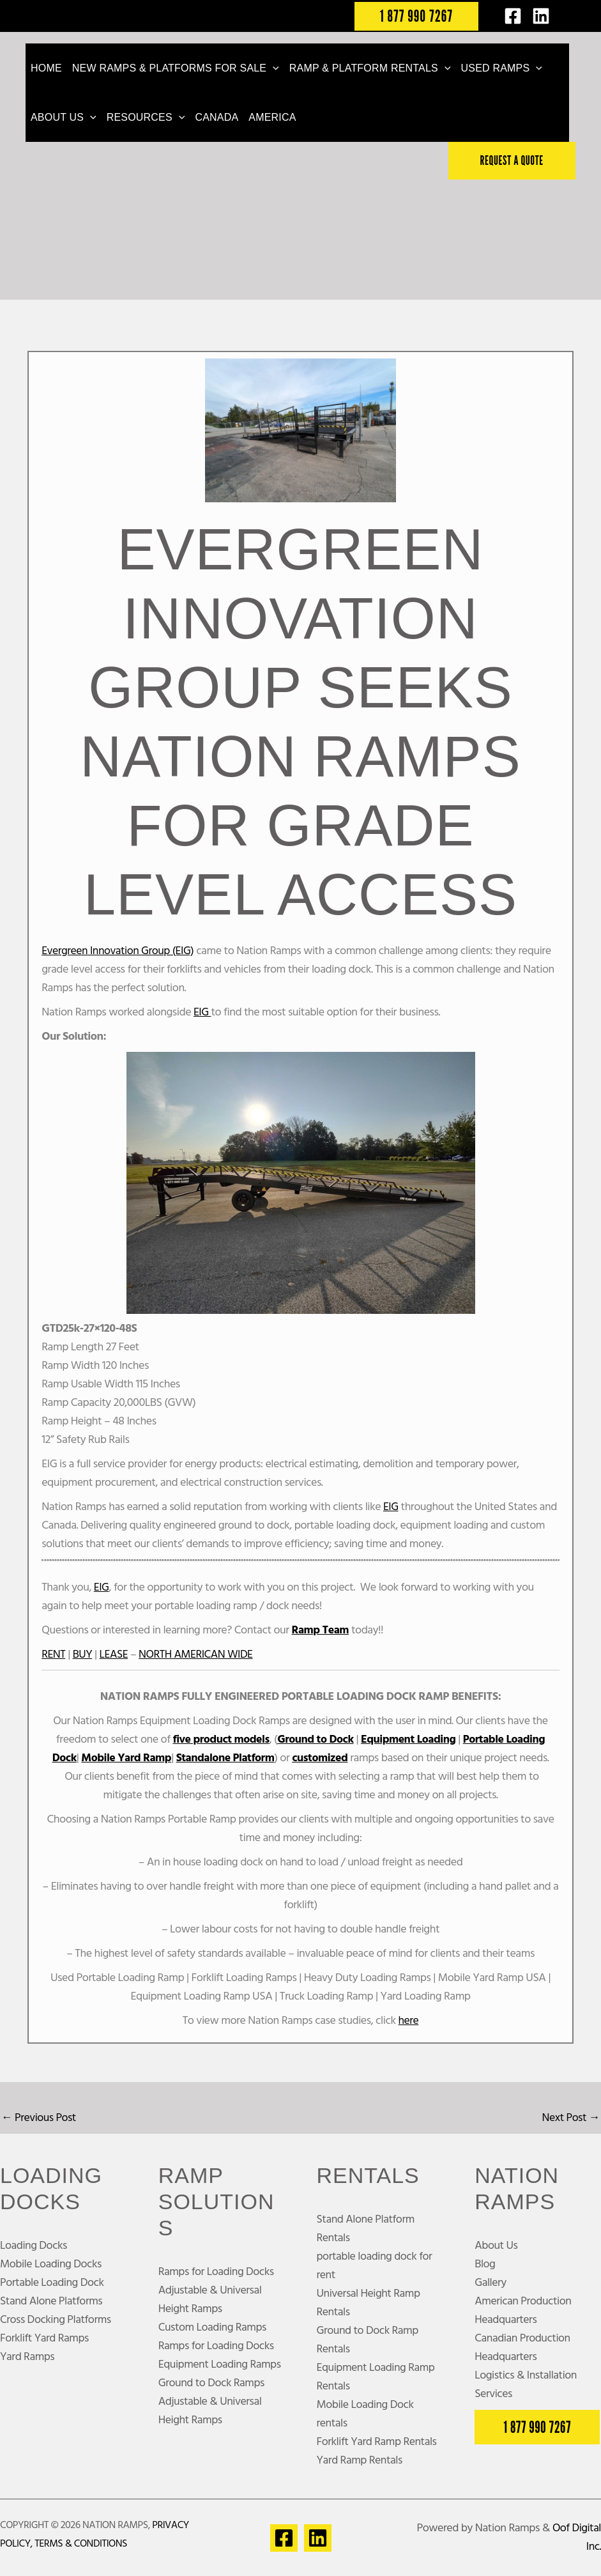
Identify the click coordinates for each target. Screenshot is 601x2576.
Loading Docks (34, 2246)
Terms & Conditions (80, 2544)
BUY (83, 1655)
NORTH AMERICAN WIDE (197, 1655)
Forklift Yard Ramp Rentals (377, 2442)
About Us (496, 2246)
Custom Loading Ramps (213, 2327)
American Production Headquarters (523, 2310)
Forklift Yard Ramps (44, 2338)
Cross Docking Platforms (56, 2320)
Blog (485, 2264)
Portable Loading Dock (52, 2283)
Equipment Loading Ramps (220, 2365)
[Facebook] (513, 16)
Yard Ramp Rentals (360, 2461)
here (408, 2021)
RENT (54, 1655)
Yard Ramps (27, 2357)
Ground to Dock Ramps (212, 2383)
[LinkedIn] (541, 16)
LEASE (114, 1655)
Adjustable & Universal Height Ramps (210, 2299)
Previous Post (39, 2118)
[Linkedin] (317, 2538)
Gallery (490, 2283)
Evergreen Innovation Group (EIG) (119, 951)
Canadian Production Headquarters (523, 2347)
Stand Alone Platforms (51, 2301)
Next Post (570, 2118)
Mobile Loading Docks (51, 2264)
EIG (202, 1012)
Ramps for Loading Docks (216, 2272)
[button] (416, 16)
